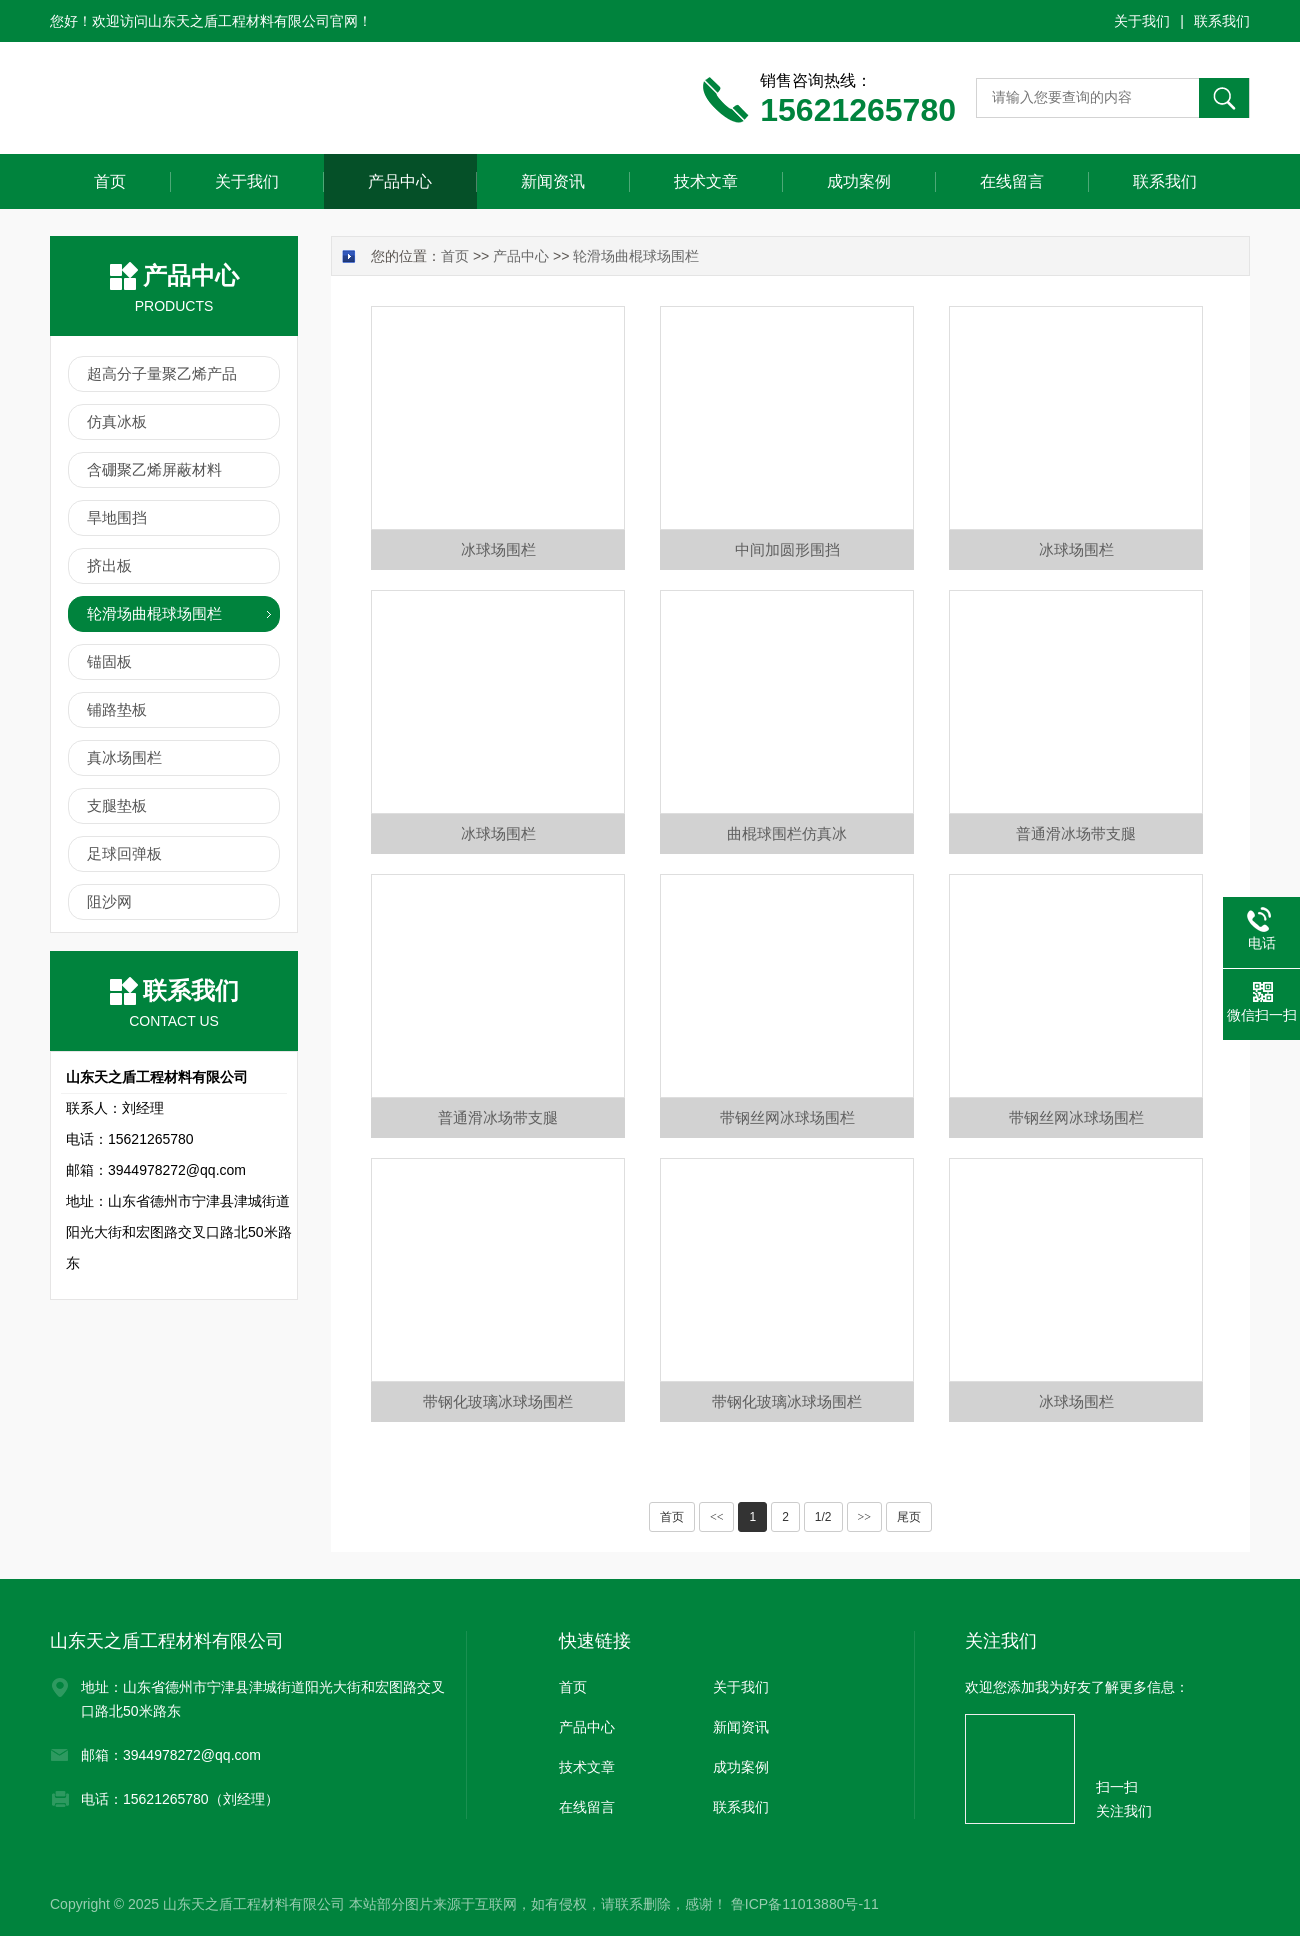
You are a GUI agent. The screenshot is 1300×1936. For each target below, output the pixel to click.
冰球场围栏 (498, 549)
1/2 (823, 1517)
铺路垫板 (117, 709)
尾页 (909, 1517)
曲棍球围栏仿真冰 (787, 833)
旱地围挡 (117, 517)
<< (717, 1517)
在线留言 (1012, 181)
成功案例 (859, 181)
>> (865, 1517)
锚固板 (109, 661)
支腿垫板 (117, 805)
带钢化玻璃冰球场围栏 (498, 1401)
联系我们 (1222, 21)
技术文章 (706, 181)
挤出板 (109, 565)
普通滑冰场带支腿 (1076, 833)
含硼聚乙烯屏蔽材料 (154, 469)
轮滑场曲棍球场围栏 (154, 613)
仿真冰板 (117, 421)
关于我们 (1142, 21)
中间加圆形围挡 (787, 549)
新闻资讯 (553, 181)
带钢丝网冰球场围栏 (787, 1117)
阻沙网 (109, 901)
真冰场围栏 (124, 757)
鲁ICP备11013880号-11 (805, 1904)
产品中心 (400, 181)
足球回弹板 (124, 853)
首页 (110, 181)
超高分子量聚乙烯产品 (162, 373)
